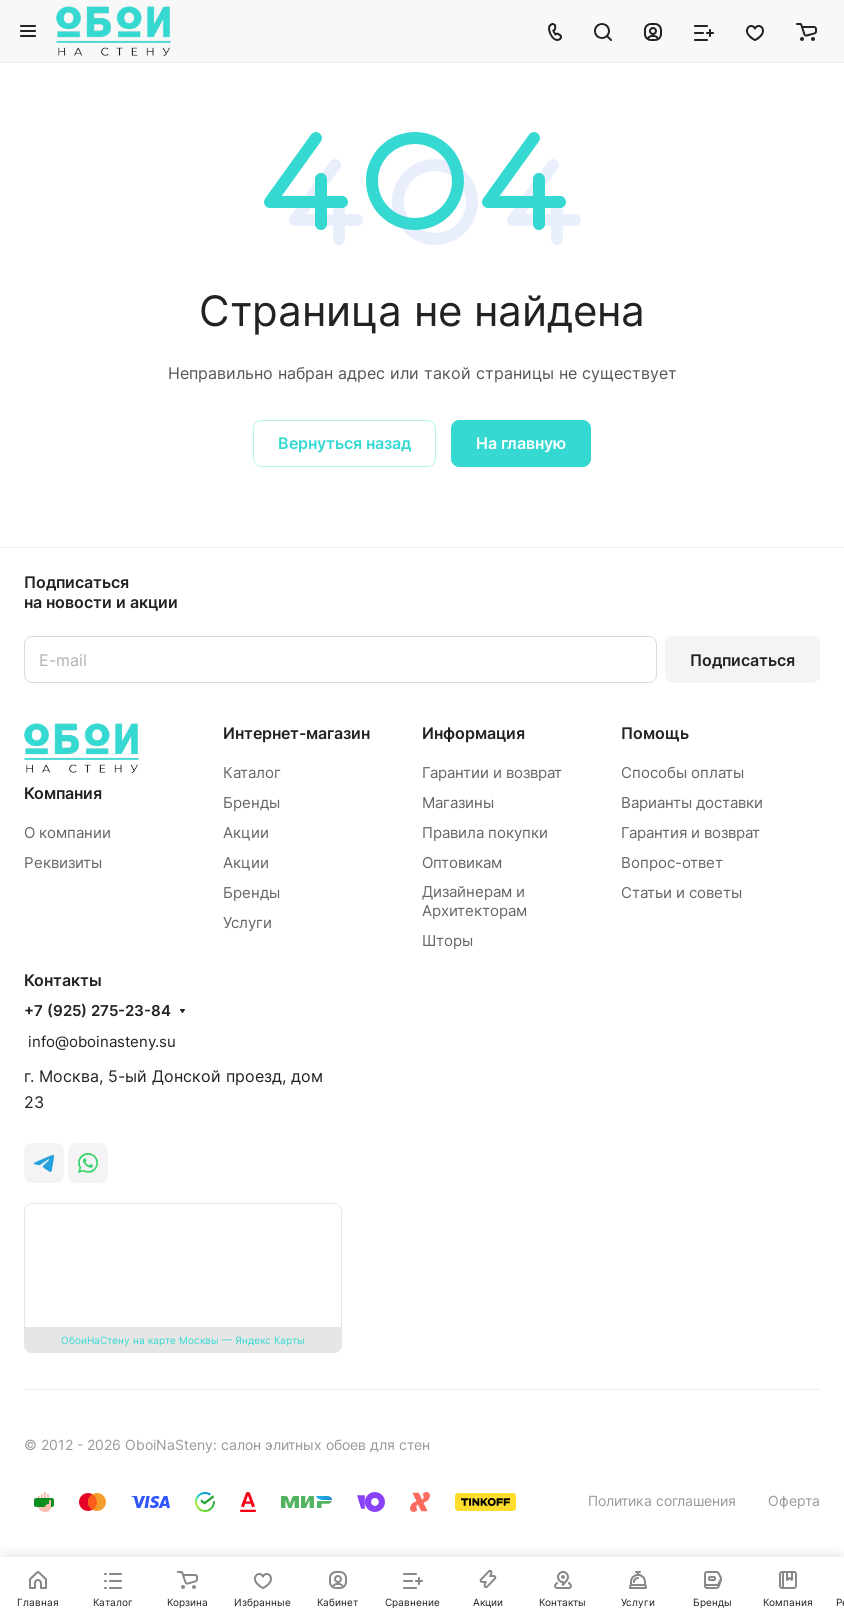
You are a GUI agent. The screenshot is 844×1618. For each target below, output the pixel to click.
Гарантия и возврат (690, 832)
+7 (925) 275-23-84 (97, 1011)
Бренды (251, 802)
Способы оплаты (682, 772)
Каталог (252, 772)
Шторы (447, 940)
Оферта (794, 1500)
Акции (246, 832)
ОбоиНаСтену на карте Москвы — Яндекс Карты (183, 1340)
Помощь (655, 733)
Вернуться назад (344, 443)
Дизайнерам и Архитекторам (474, 901)
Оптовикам (462, 862)
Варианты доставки (692, 802)
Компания (63, 793)
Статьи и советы (681, 892)
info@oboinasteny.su (100, 1041)
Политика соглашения (662, 1500)
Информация (473, 733)
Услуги (247, 922)
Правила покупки (485, 832)
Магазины (458, 802)
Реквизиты (63, 862)
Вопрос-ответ (672, 862)
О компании (67, 832)
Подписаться (742, 660)
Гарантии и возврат (492, 772)
